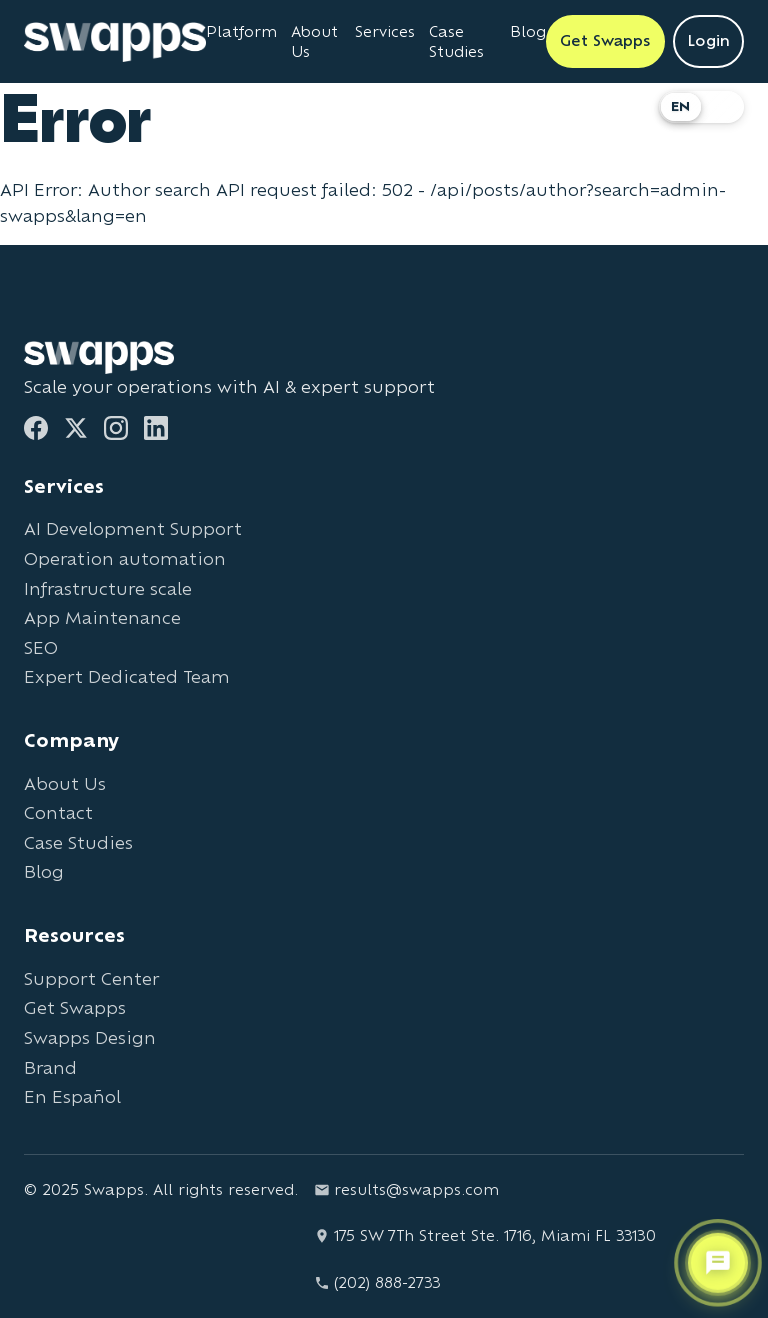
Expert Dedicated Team (127, 676)
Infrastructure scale (108, 588)
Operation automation (125, 558)
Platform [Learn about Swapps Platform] (241, 31)
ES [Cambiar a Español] (722, 106)
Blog (44, 871)
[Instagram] (116, 428)
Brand (50, 1067)
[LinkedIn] (156, 428)
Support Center (91, 978)
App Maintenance (102, 617)
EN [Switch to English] (681, 106)
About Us (65, 783)
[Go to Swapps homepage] (115, 42)
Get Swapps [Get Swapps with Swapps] (605, 40)
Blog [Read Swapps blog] (528, 31)
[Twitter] (76, 428)
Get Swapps (75, 1007)
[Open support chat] (718, 1263)
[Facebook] (36, 428)
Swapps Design (90, 1037)
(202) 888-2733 (377, 1282)
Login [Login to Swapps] (708, 40)
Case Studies (78, 842)
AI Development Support (133, 528)
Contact (58, 812)
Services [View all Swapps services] (385, 31)
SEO (41, 647)
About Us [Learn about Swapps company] (314, 41)
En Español (72, 1096)
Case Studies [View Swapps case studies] (456, 41)
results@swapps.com (406, 1189)
